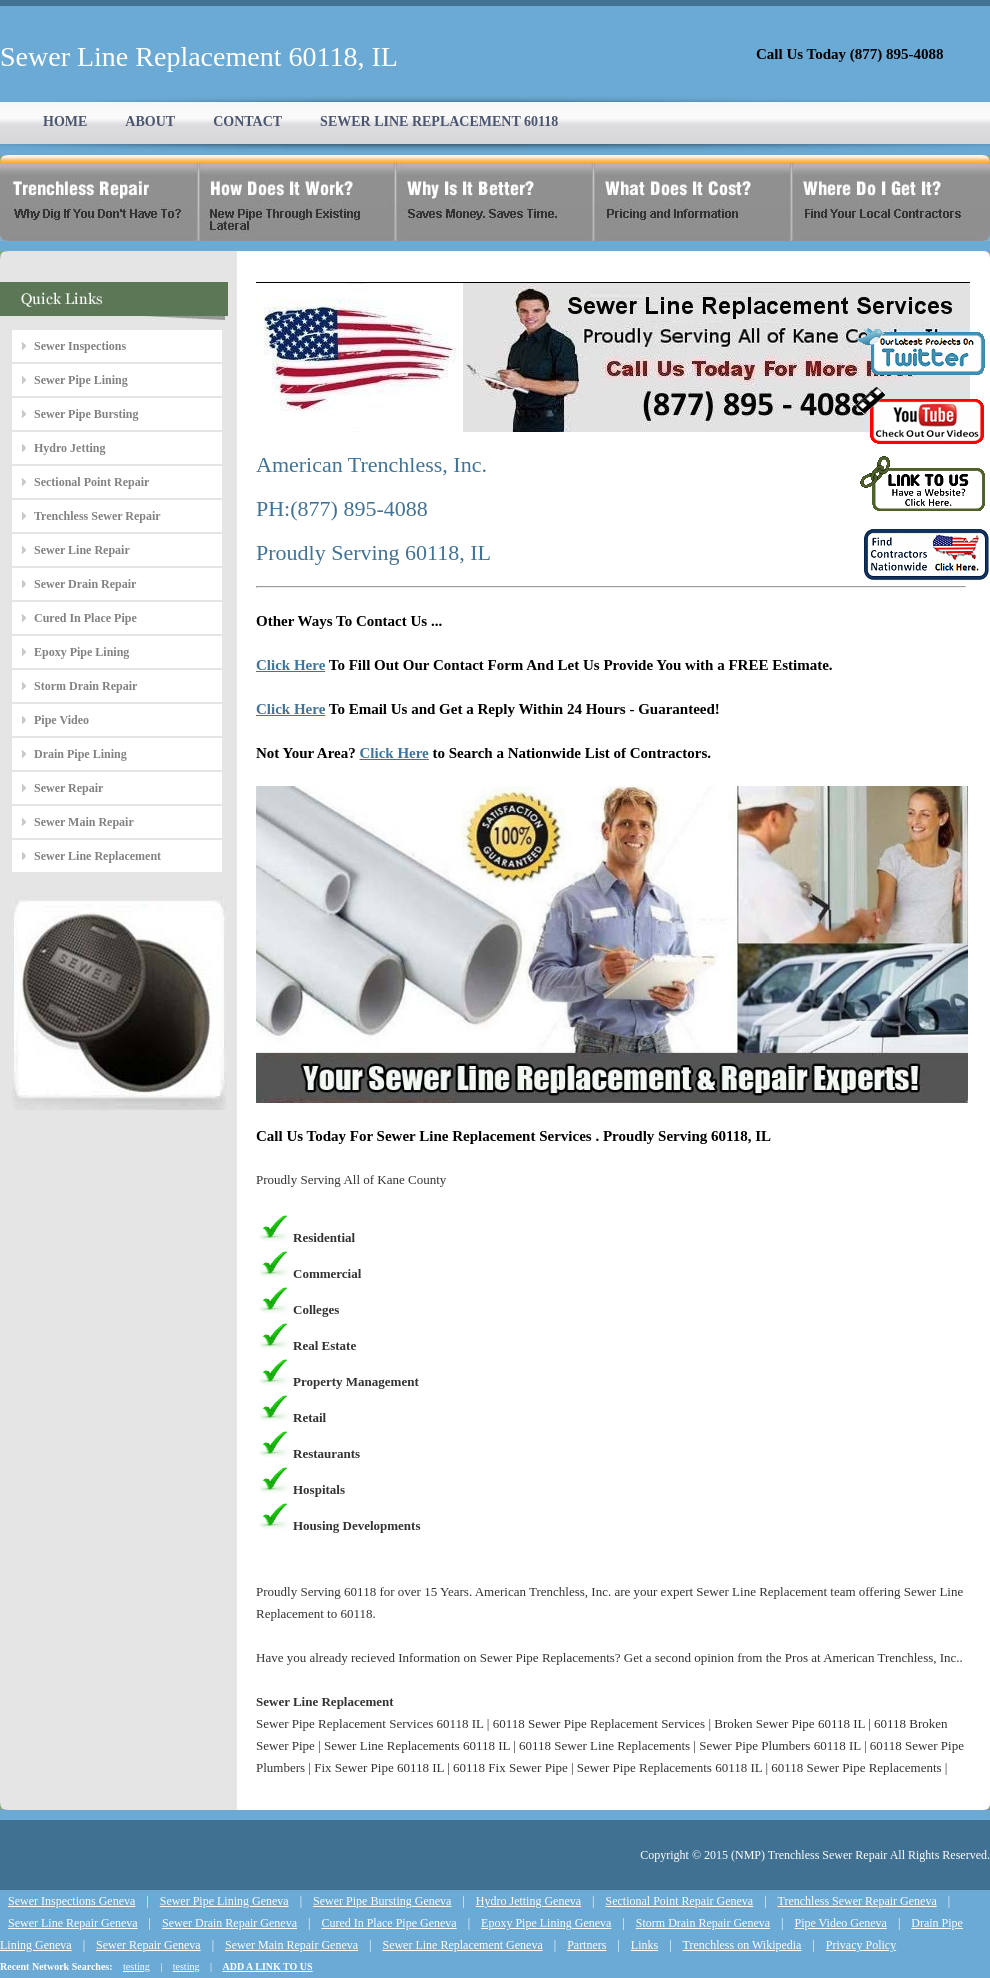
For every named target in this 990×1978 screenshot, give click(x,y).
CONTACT (247, 121)
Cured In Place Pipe (85, 618)
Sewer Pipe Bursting (86, 414)
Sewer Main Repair (84, 822)
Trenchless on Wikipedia (742, 1945)
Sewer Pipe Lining (81, 380)
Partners (586, 1945)
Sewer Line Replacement (97, 856)
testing (136, 1966)
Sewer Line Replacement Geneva (462, 1945)
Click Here (290, 665)
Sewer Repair (68, 788)
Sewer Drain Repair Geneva (229, 1923)
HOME (65, 121)
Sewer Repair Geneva (148, 1945)
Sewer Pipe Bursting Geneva (382, 1901)
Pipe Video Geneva (841, 1923)
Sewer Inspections (80, 346)
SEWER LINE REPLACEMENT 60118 (439, 121)
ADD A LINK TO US (267, 1966)
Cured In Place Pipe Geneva (388, 1923)
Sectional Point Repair (91, 482)
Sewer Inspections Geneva (71, 1901)
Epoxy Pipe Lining (81, 652)
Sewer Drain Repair (85, 584)
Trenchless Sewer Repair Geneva (857, 1901)
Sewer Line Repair (82, 550)
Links (644, 1945)
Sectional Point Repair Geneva (680, 1901)
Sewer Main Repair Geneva (291, 1945)
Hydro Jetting (69, 448)
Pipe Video (61, 720)
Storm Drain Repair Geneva (703, 1923)
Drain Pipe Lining (80, 754)
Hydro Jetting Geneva (528, 1901)
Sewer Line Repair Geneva (73, 1923)
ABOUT (150, 121)
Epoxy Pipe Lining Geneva (546, 1923)
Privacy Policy (861, 1945)
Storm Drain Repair (85, 686)
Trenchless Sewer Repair (97, 516)
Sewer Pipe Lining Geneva (224, 1901)
